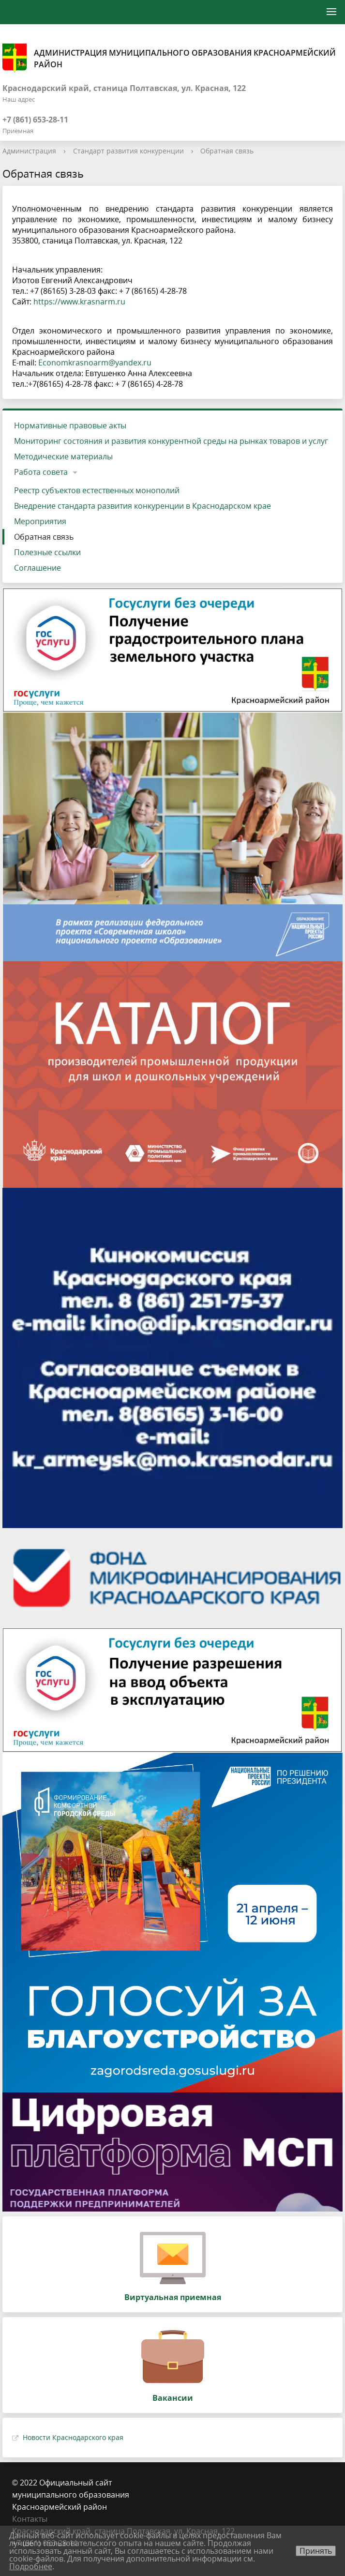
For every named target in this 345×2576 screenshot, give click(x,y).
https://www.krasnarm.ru (79, 301)
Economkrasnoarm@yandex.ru (94, 362)
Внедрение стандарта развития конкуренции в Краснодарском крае (142, 505)
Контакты (29, 2519)
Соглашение (37, 567)
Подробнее (30, 2566)
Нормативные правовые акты (70, 425)
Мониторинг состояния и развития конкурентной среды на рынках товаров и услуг (171, 441)
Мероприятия (40, 521)
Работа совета (41, 472)
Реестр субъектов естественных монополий (97, 490)
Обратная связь (227, 150)
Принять (316, 2551)
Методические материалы (63, 456)
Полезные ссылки (47, 552)
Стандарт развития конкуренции (128, 150)
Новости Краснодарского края (73, 2437)
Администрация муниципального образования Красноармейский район (169, 58)
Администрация (29, 150)
